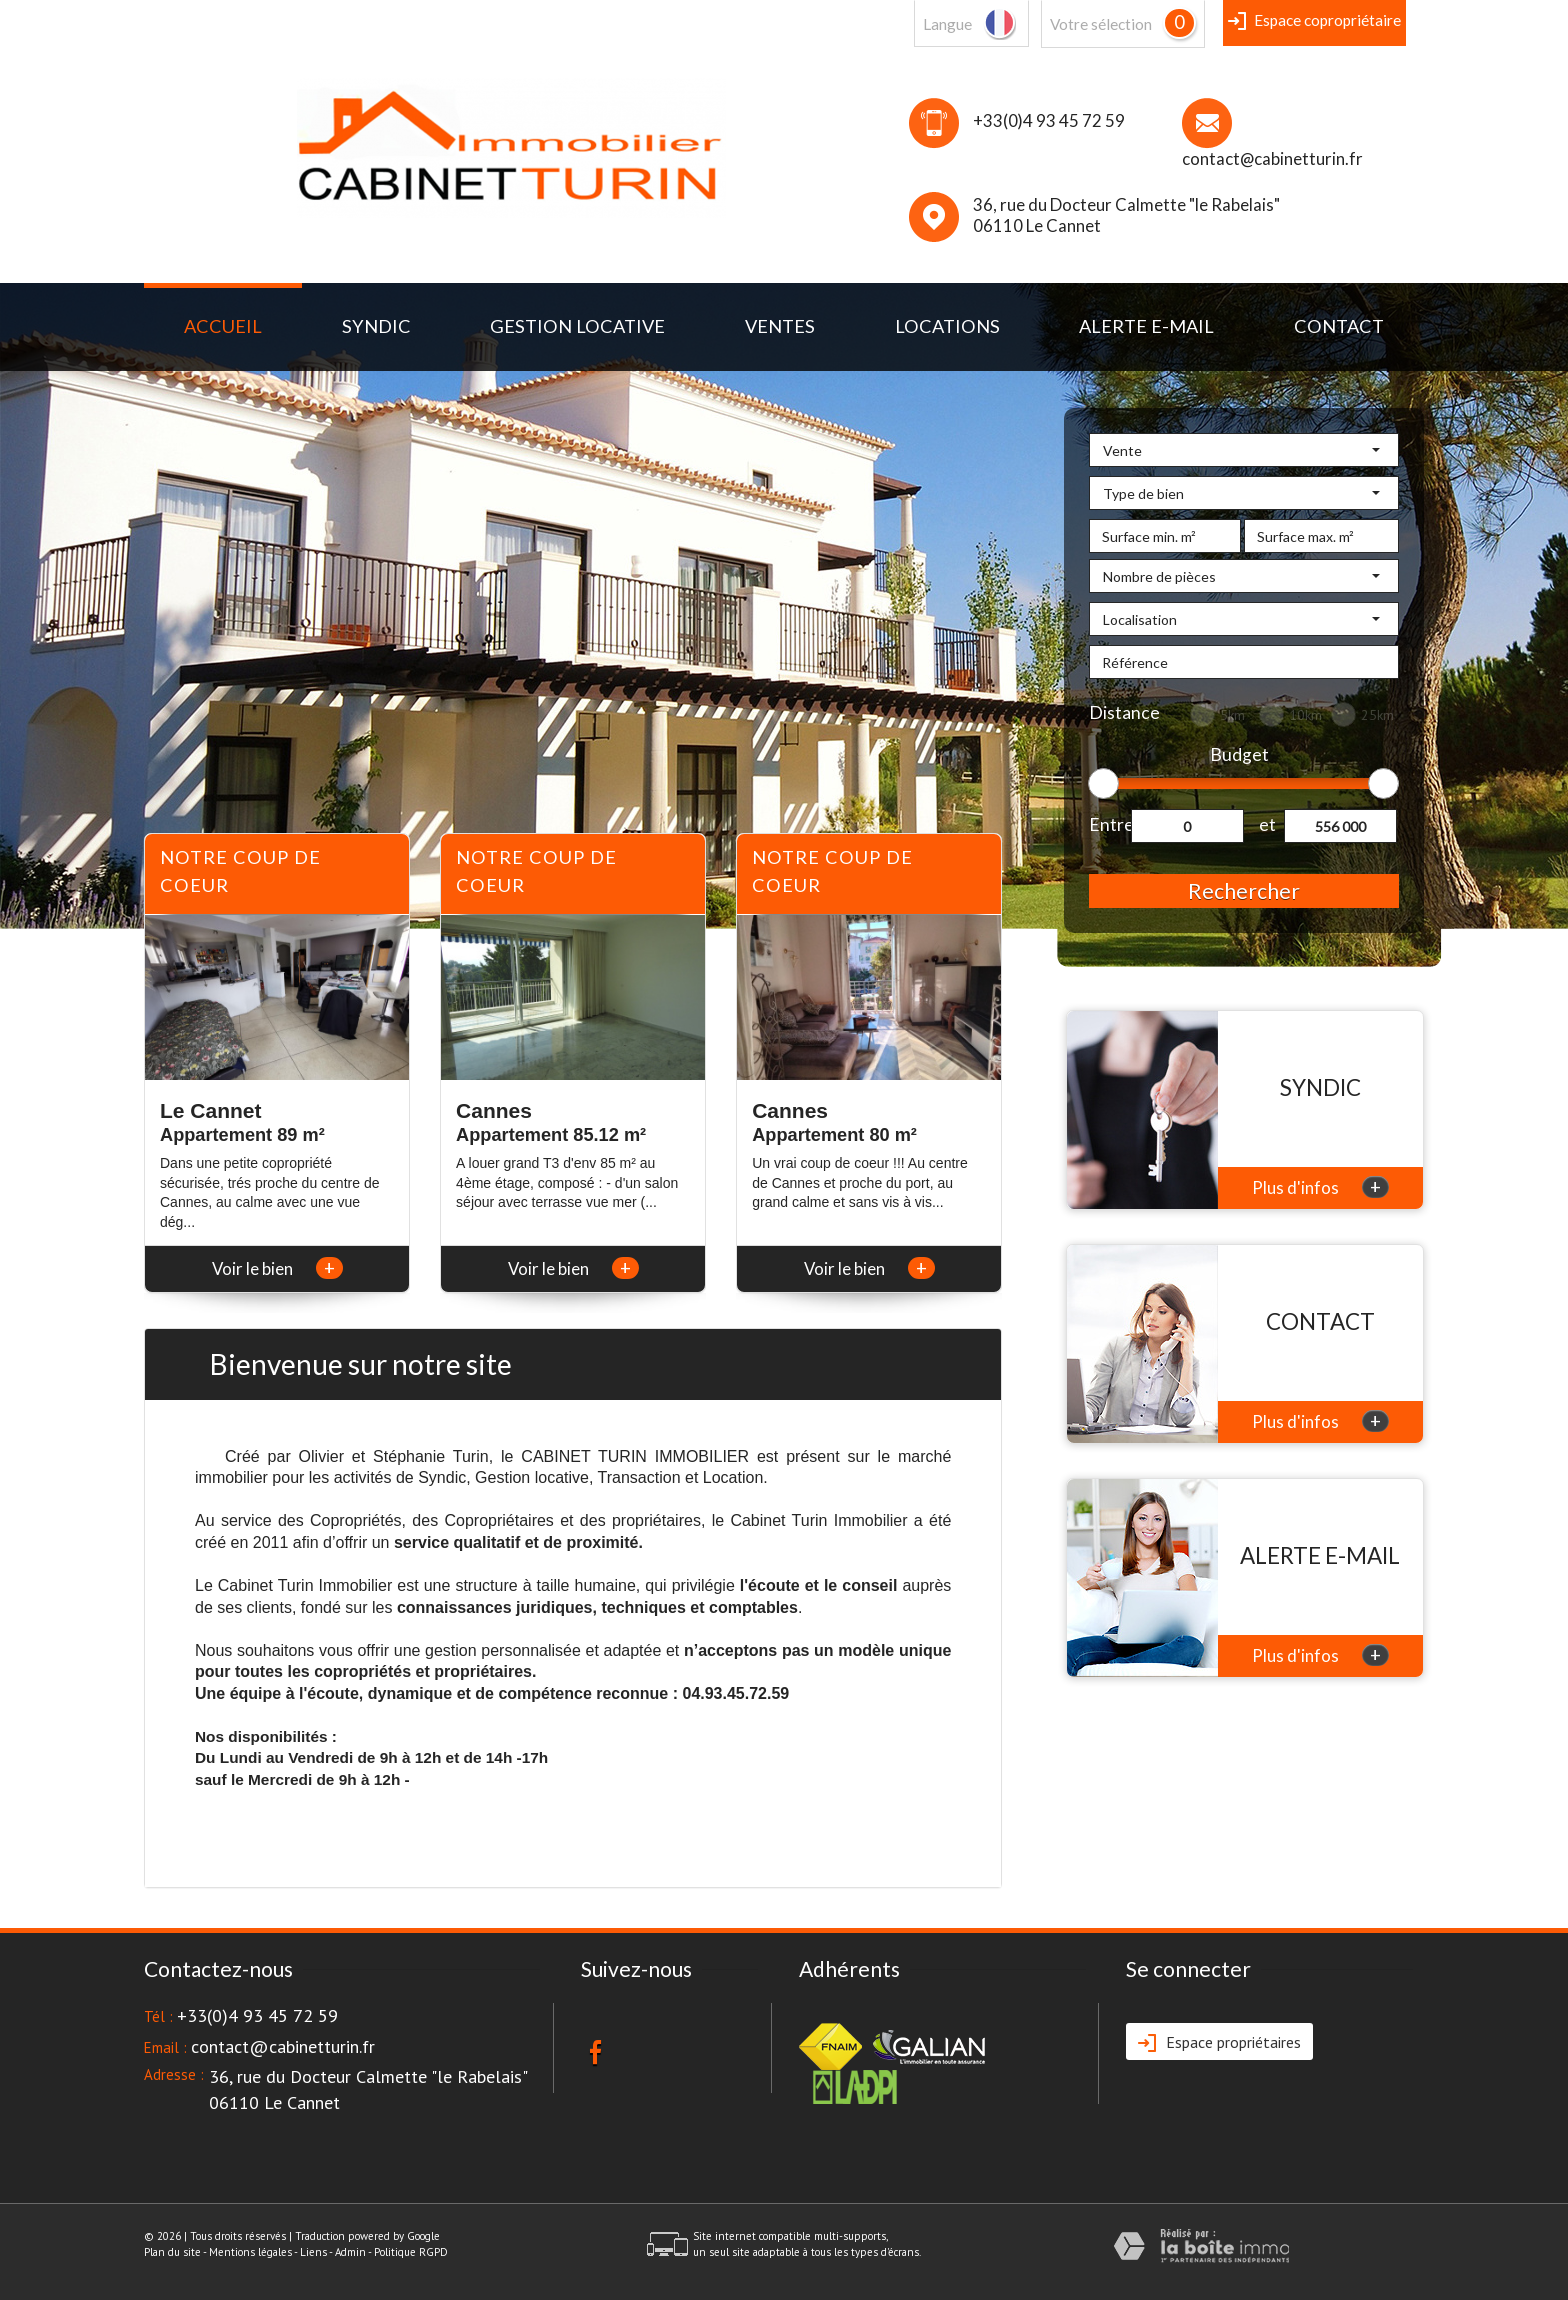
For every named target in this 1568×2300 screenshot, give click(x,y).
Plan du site (172, 2252)
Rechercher (1244, 890)
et (1267, 824)
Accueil (223, 326)
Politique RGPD (411, 2252)
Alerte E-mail (1146, 326)
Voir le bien (277, 1268)
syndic (376, 326)
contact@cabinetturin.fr (1272, 158)
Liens (313, 2252)
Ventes (780, 326)
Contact (1339, 326)
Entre (1110, 824)
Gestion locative (577, 326)
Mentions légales (250, 2252)
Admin (350, 2252)
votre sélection (1101, 24)
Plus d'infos (1320, 1187)
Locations (947, 326)
